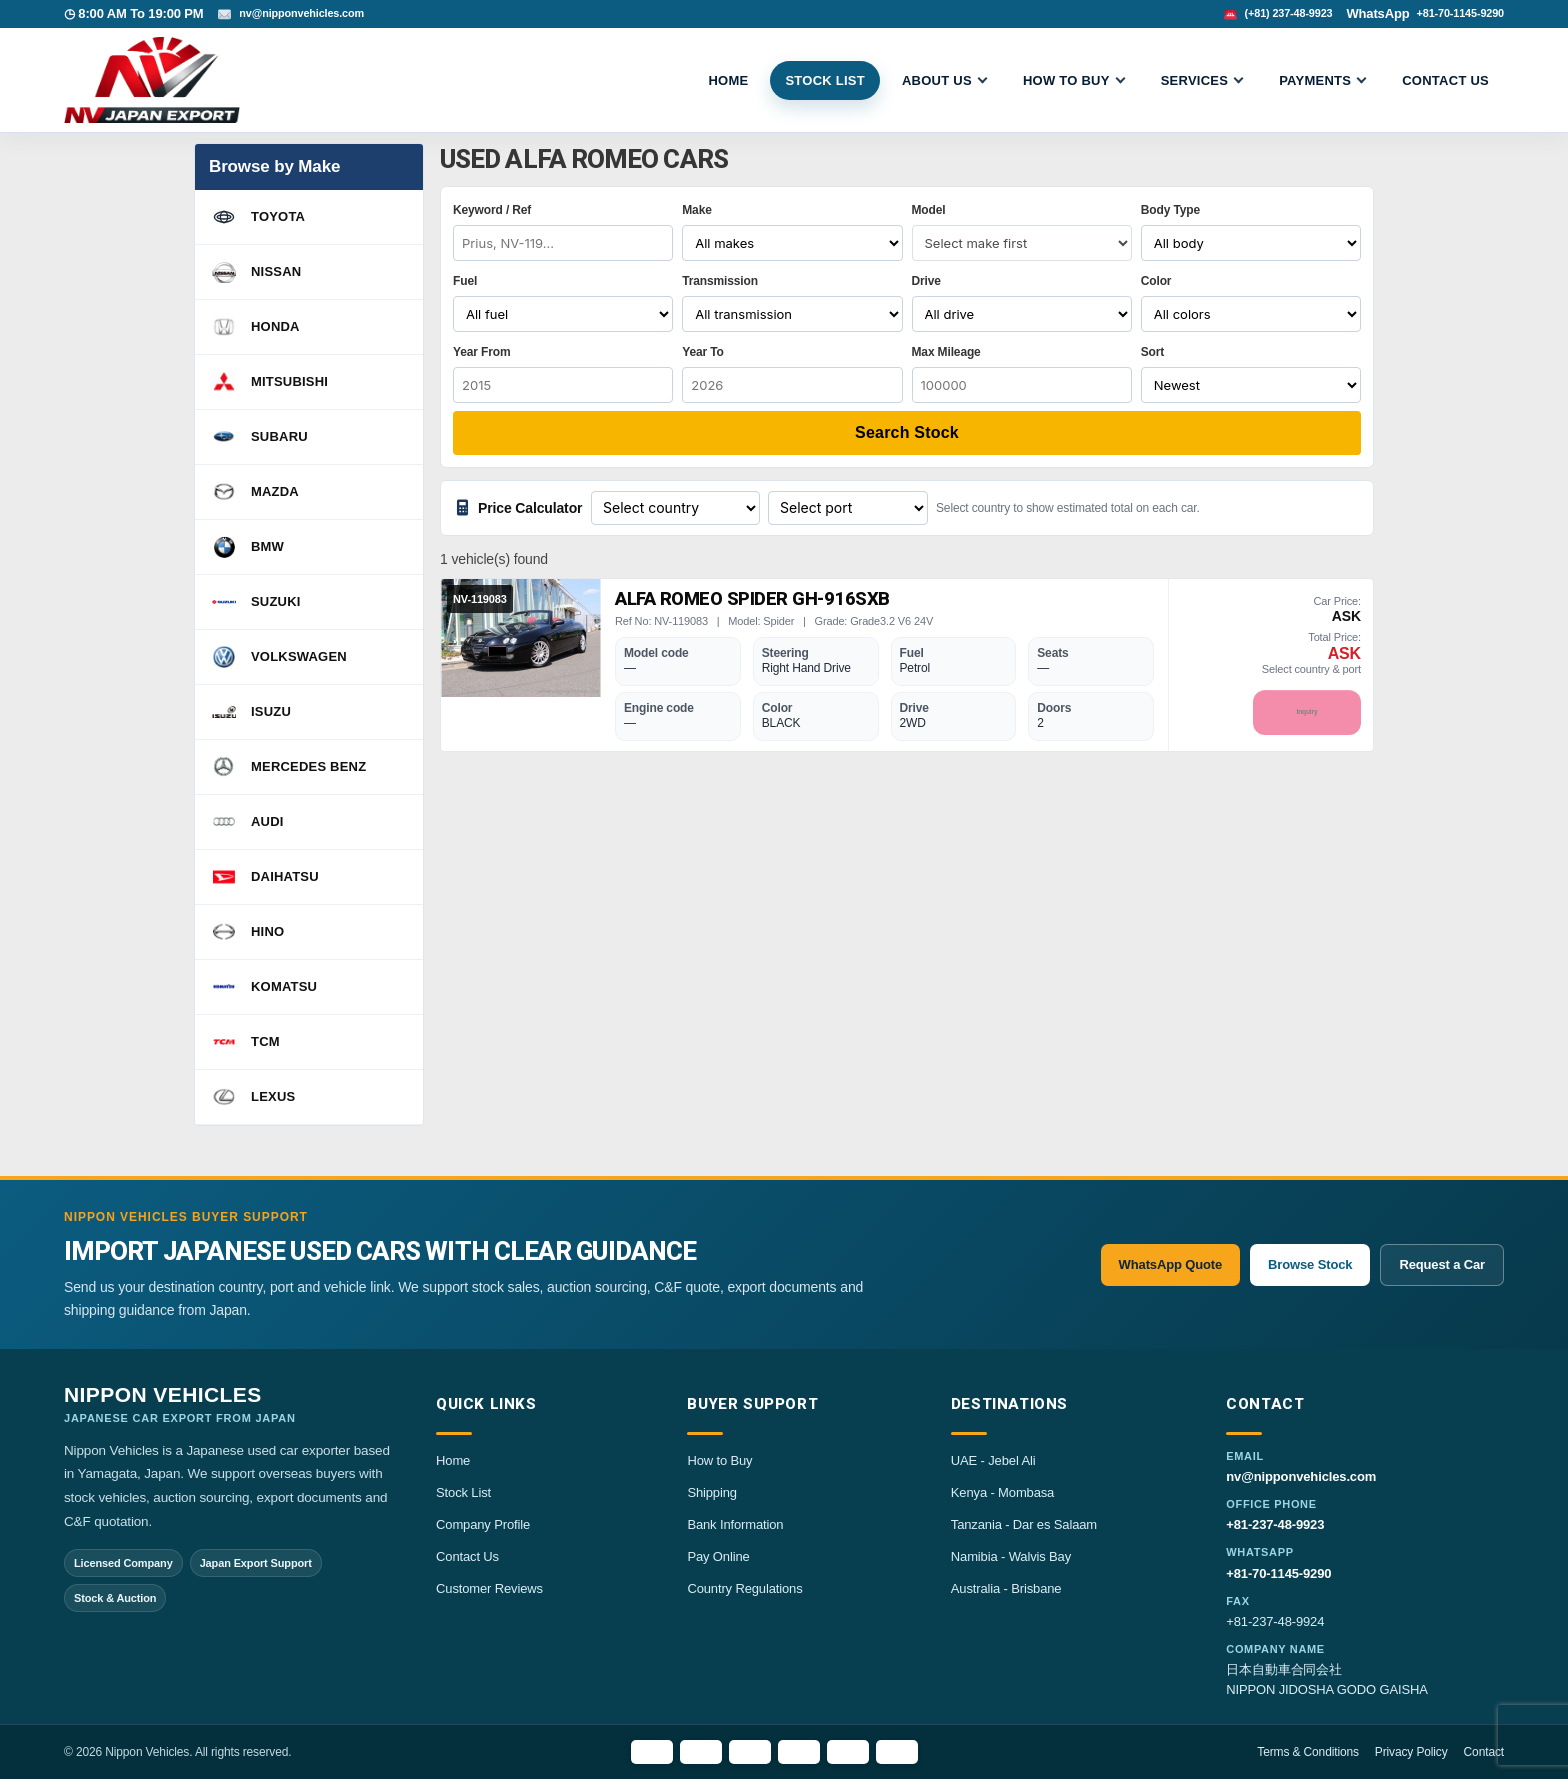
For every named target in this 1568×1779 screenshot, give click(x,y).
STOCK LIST (825, 80)
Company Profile (483, 1524)
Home (728, 80)
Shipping (711, 1492)
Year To (702, 352)
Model (929, 210)
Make (696, 210)
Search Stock (907, 432)
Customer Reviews (489, 1588)
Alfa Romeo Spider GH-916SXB (739, 599)
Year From (481, 352)
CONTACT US (1445, 80)
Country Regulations (744, 1588)
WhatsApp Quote (1170, 1264)
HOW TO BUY (1066, 80)
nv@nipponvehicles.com (314, 13)
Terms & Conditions (1308, 1752)
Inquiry (1307, 713)
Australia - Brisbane (1006, 1588)
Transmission (720, 281)
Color (1156, 281)
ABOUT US (937, 80)
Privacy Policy (1411, 1752)
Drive (926, 281)
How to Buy (719, 1460)
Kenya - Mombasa (1002, 1492)
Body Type (1170, 210)
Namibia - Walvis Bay (1011, 1556)
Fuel (465, 281)
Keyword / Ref (492, 210)
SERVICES (1195, 80)
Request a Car (1442, 1264)
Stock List (463, 1492)
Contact (1484, 1752)
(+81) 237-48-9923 (1262, 13)
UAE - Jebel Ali (993, 1460)
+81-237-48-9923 (1275, 1524)
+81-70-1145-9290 (1451, 13)
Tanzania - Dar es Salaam (1024, 1524)
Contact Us (467, 1556)
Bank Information (735, 1524)
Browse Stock (1310, 1264)
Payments (1315, 80)
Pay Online (718, 1556)
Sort (1152, 352)
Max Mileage (946, 352)
